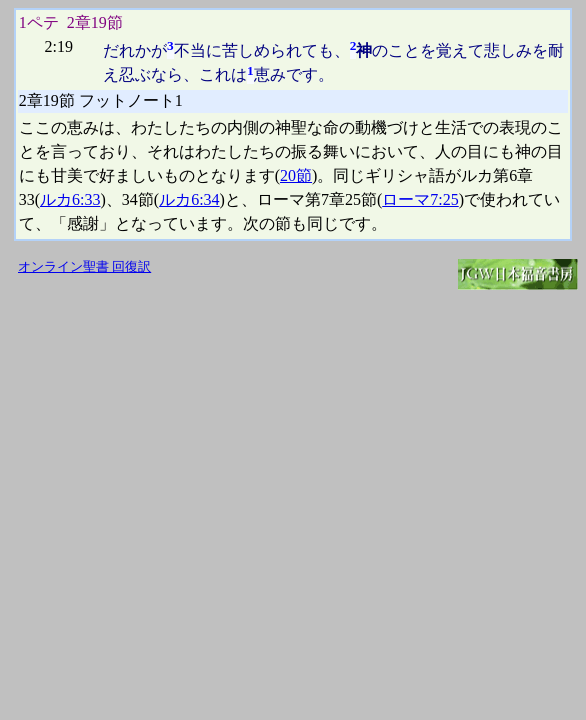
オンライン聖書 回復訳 (84, 267)
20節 (296, 175)
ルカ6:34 (189, 199)
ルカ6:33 (70, 199)
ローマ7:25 (420, 199)
